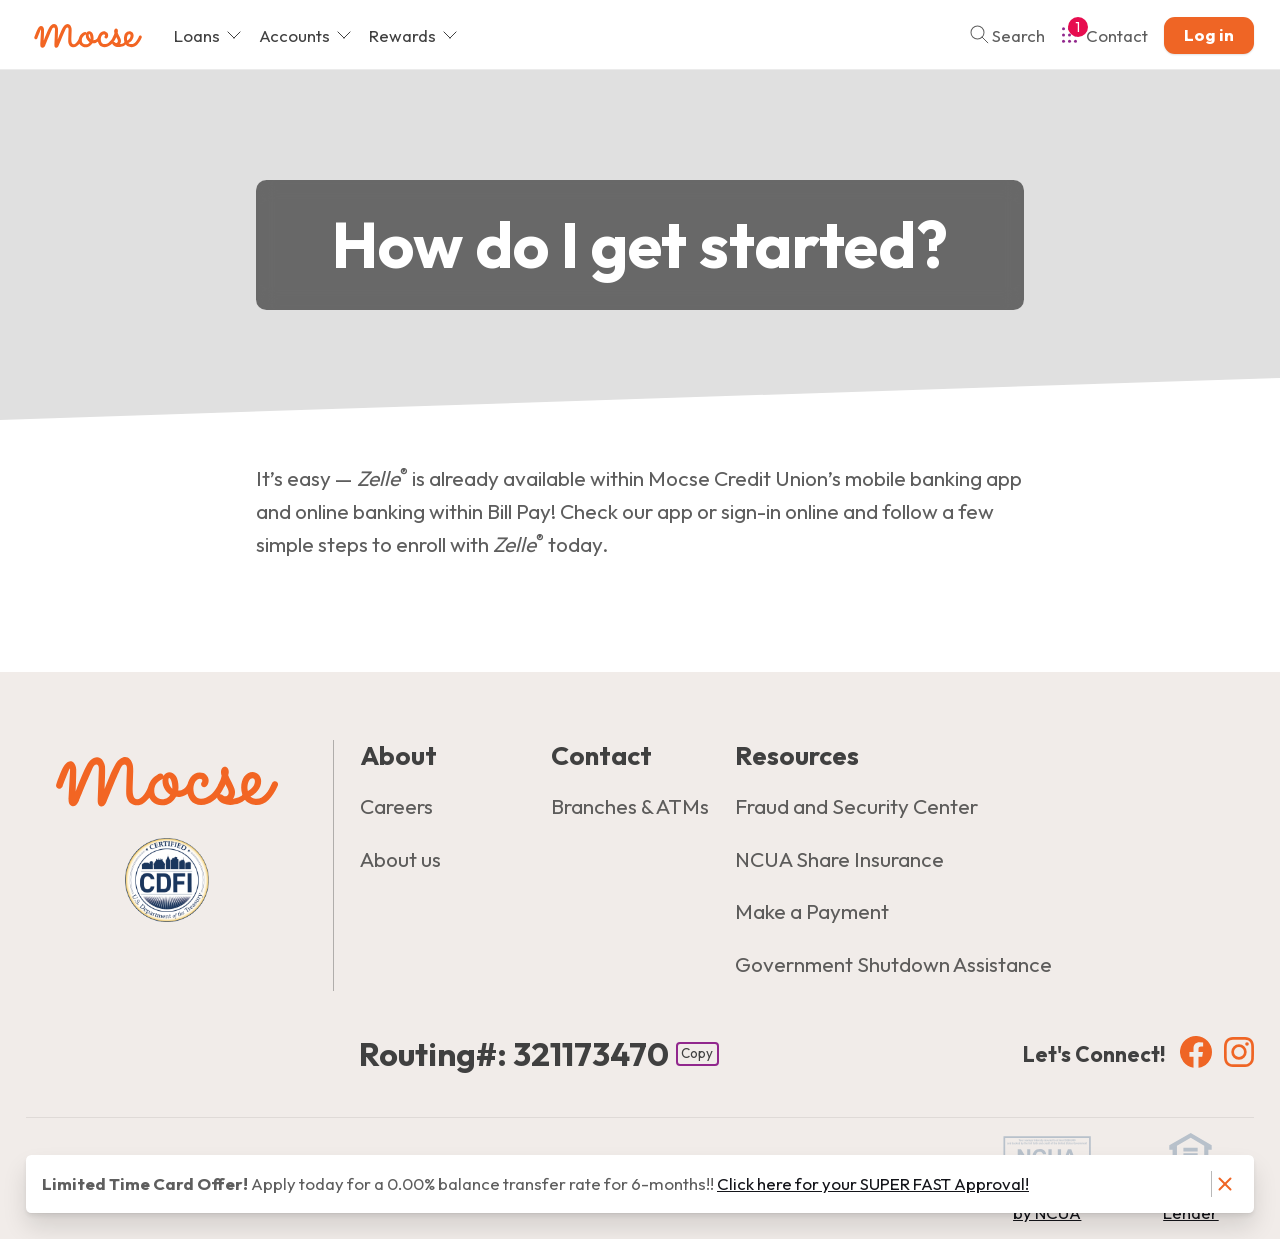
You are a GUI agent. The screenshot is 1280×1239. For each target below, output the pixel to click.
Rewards (413, 35)
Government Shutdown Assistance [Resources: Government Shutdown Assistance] (893, 964)
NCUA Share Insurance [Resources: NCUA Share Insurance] (839, 859)
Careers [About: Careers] (396, 806)
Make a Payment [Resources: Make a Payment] (812, 911)
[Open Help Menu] (1104, 35)
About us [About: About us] (400, 859)
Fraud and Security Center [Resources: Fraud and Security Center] (856, 806)
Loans (208, 35)
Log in (1209, 34)
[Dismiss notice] (1225, 1184)
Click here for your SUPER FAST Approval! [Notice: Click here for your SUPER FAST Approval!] (873, 1183)
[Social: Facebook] (1196, 1051)
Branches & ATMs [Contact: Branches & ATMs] (630, 806)
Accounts (305, 35)
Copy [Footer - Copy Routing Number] (697, 1053)
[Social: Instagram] (1239, 1051)
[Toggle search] (1001, 35)
